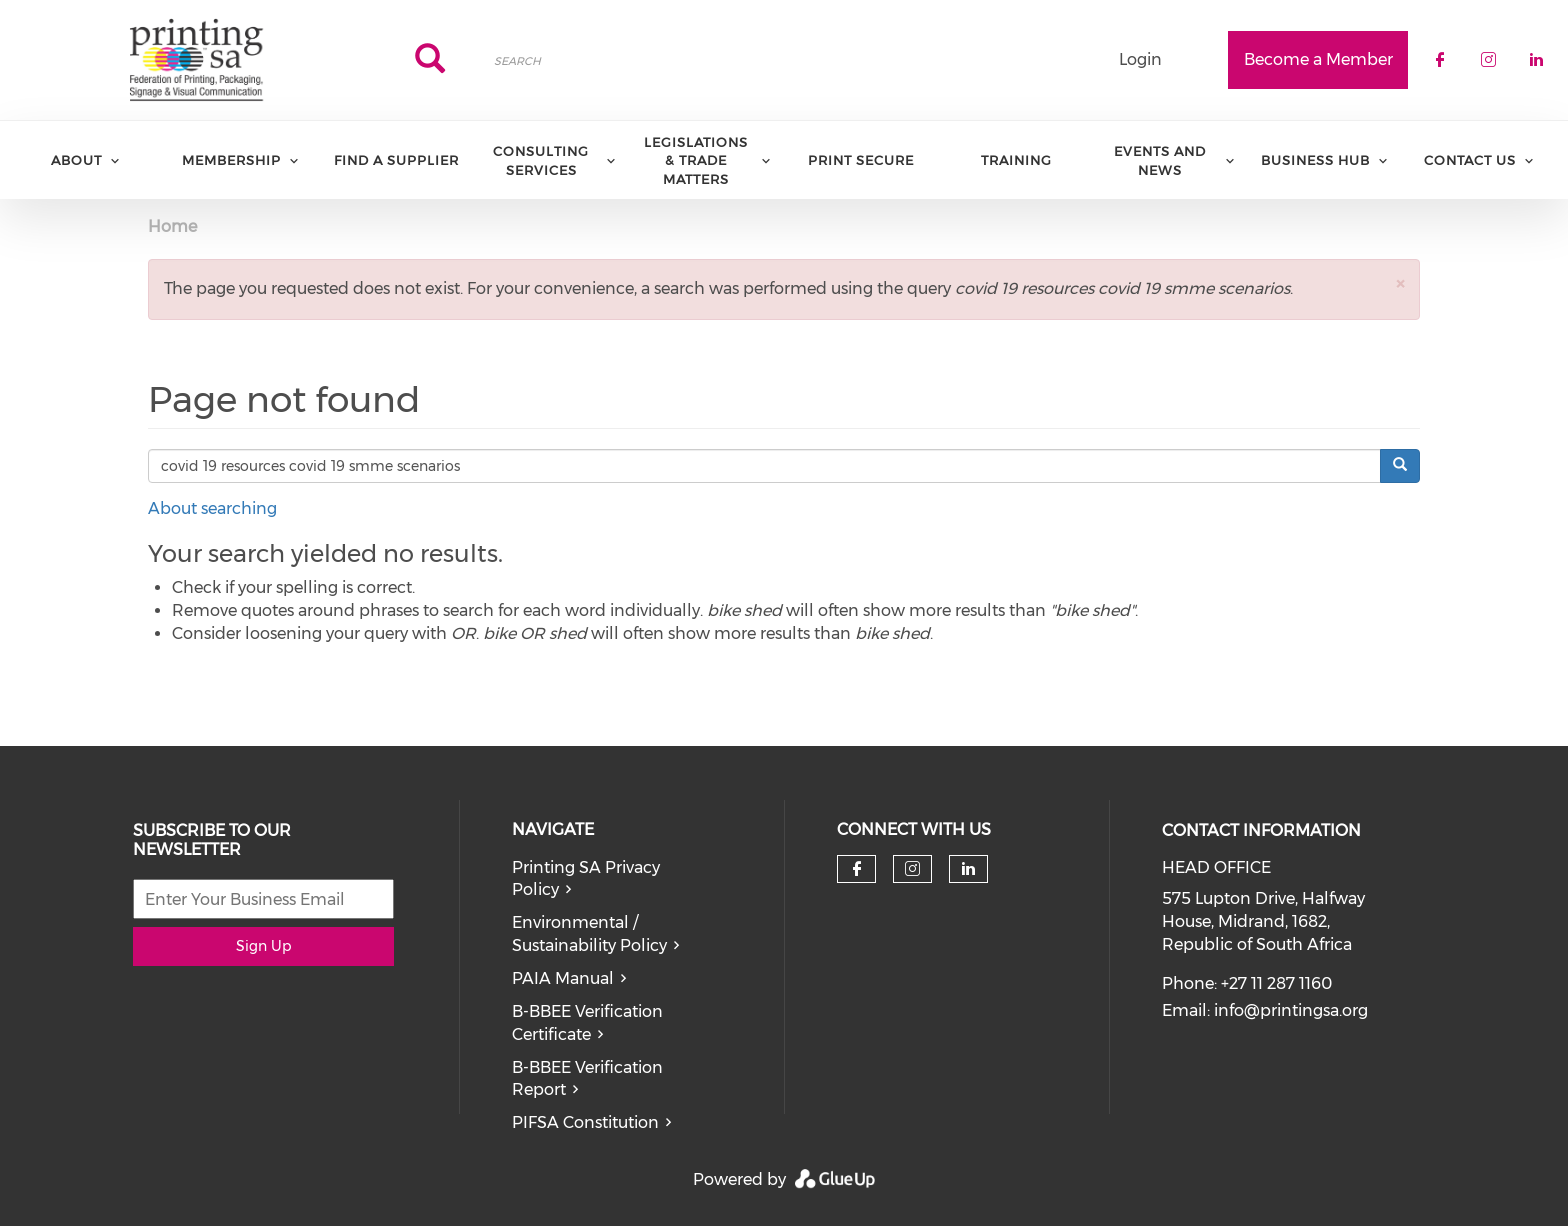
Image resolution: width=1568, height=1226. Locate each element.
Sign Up (263, 946)
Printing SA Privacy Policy (586, 879)
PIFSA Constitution (585, 1122)
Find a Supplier (396, 160)
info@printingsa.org (1291, 1010)
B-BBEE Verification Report (587, 1079)
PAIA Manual (563, 978)
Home (172, 226)
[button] (1400, 283)
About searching (212, 508)
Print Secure (861, 160)
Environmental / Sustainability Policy (589, 934)
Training (1016, 160)
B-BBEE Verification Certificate (587, 1023)
